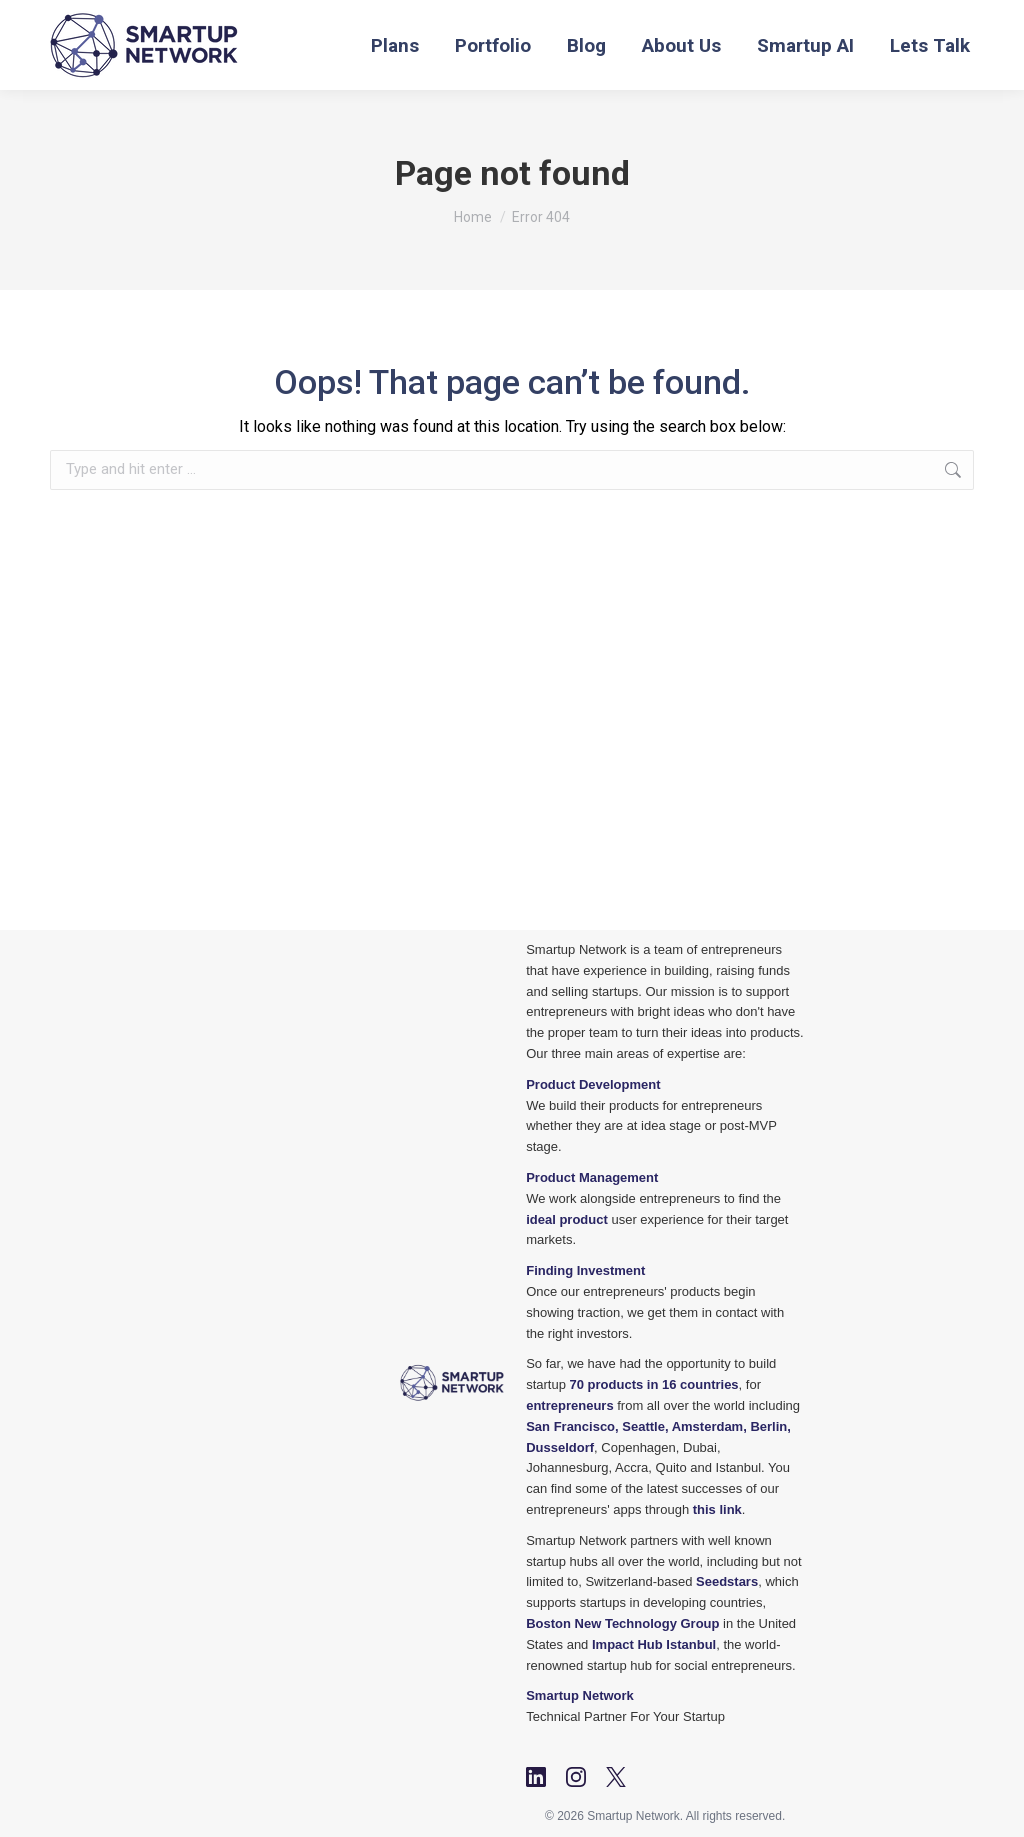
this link (717, 1509)
